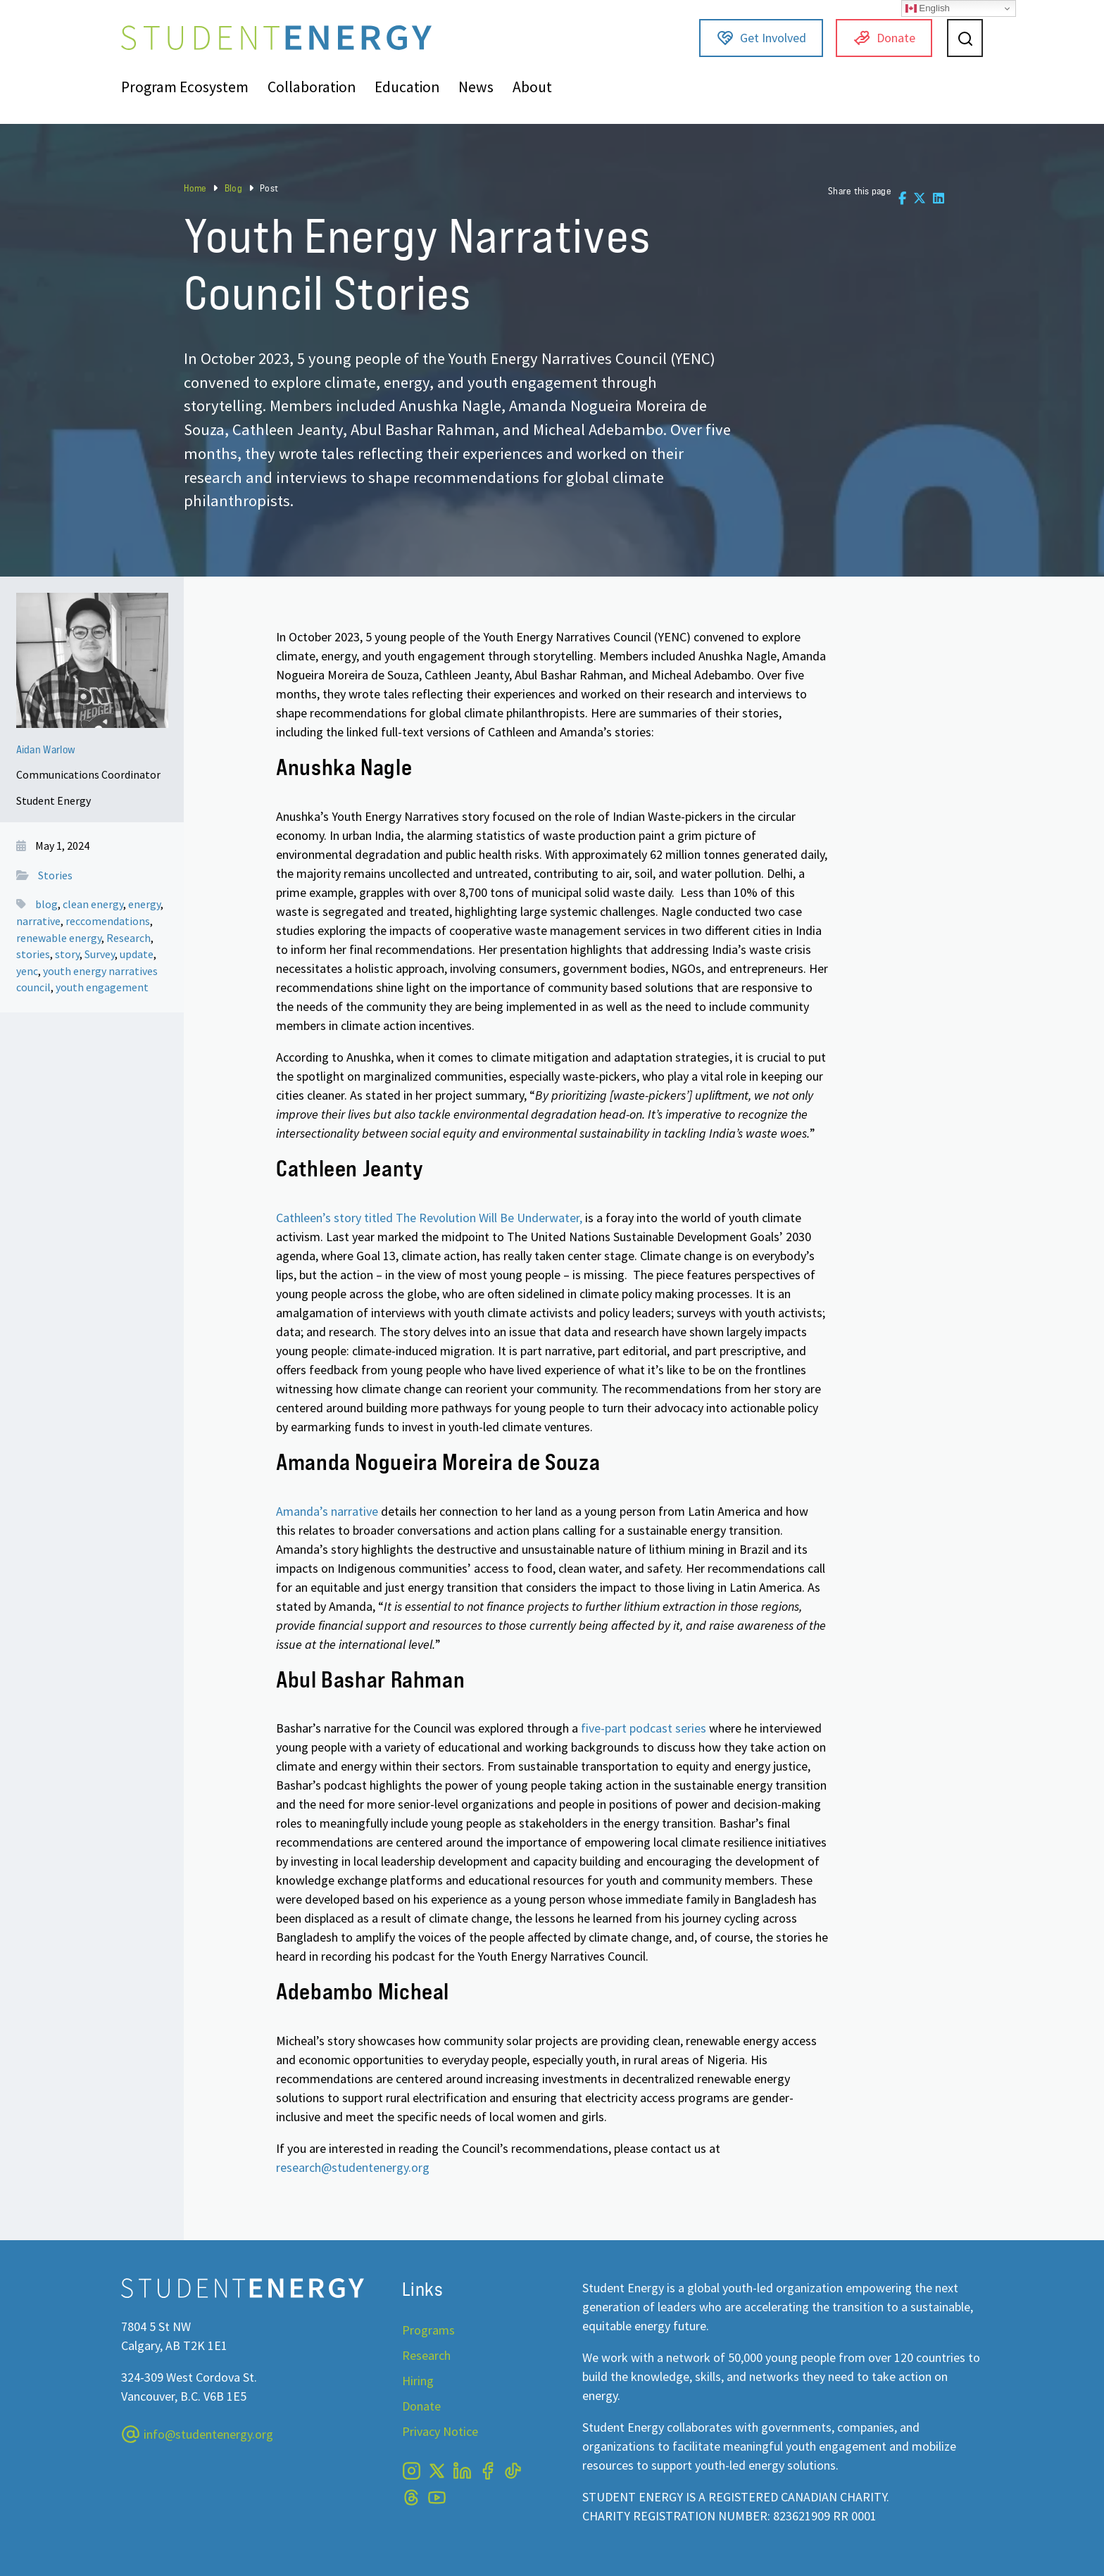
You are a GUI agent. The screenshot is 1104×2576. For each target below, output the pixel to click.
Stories (55, 875)
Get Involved (761, 38)
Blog (233, 188)
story (67, 954)
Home (195, 188)
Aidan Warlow (46, 749)
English (927, 8)
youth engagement (102, 987)
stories (33, 954)
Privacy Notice (440, 2431)
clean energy (93, 904)
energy (144, 904)
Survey (99, 954)
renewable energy (58, 938)
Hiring (418, 2381)
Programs (428, 2330)
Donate (884, 38)
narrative (38, 921)
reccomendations (107, 921)
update (136, 954)
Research (128, 938)
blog (46, 904)
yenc (27, 971)
